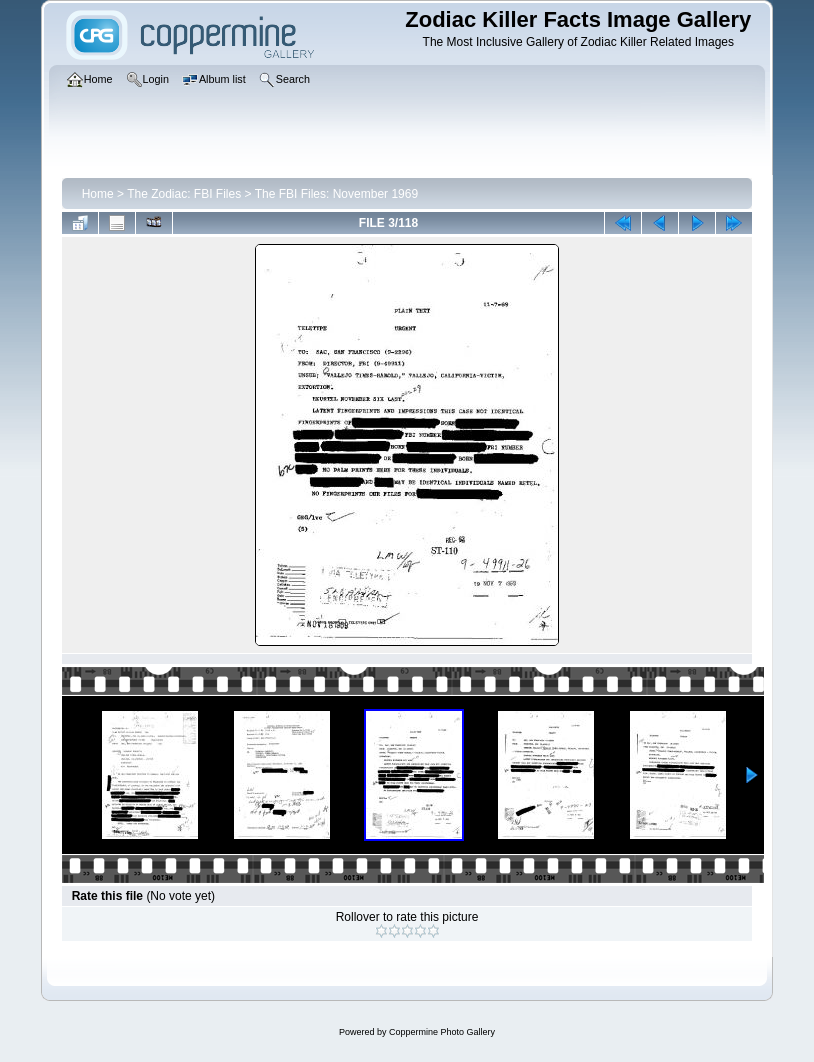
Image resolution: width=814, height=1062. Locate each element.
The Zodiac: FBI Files (184, 194)
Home (98, 194)
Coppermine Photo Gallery (442, 1032)
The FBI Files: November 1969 (336, 194)
